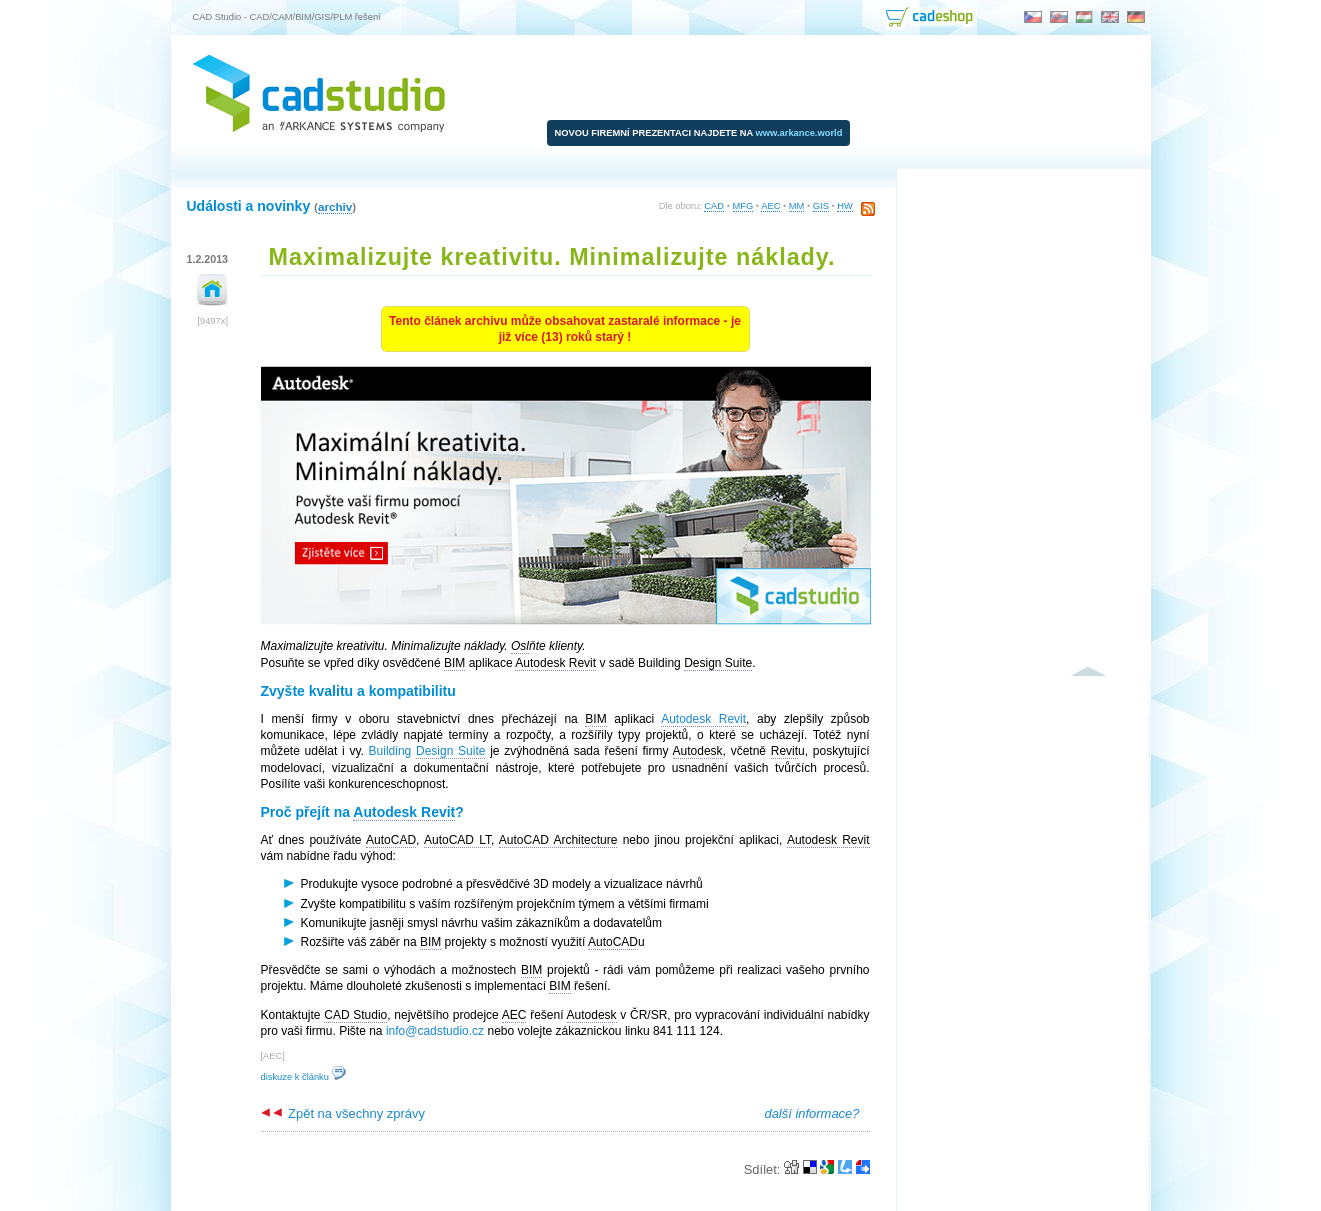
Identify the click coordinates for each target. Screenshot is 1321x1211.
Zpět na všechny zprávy (343, 1113)
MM (797, 206)
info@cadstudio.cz (435, 1031)
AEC (770, 206)
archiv (335, 206)
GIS (821, 206)
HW (845, 206)
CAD (714, 206)
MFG (743, 206)
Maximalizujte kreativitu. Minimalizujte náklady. (552, 257)
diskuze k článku (303, 1077)
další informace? (811, 1113)
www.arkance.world (799, 133)
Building (427, 751)
